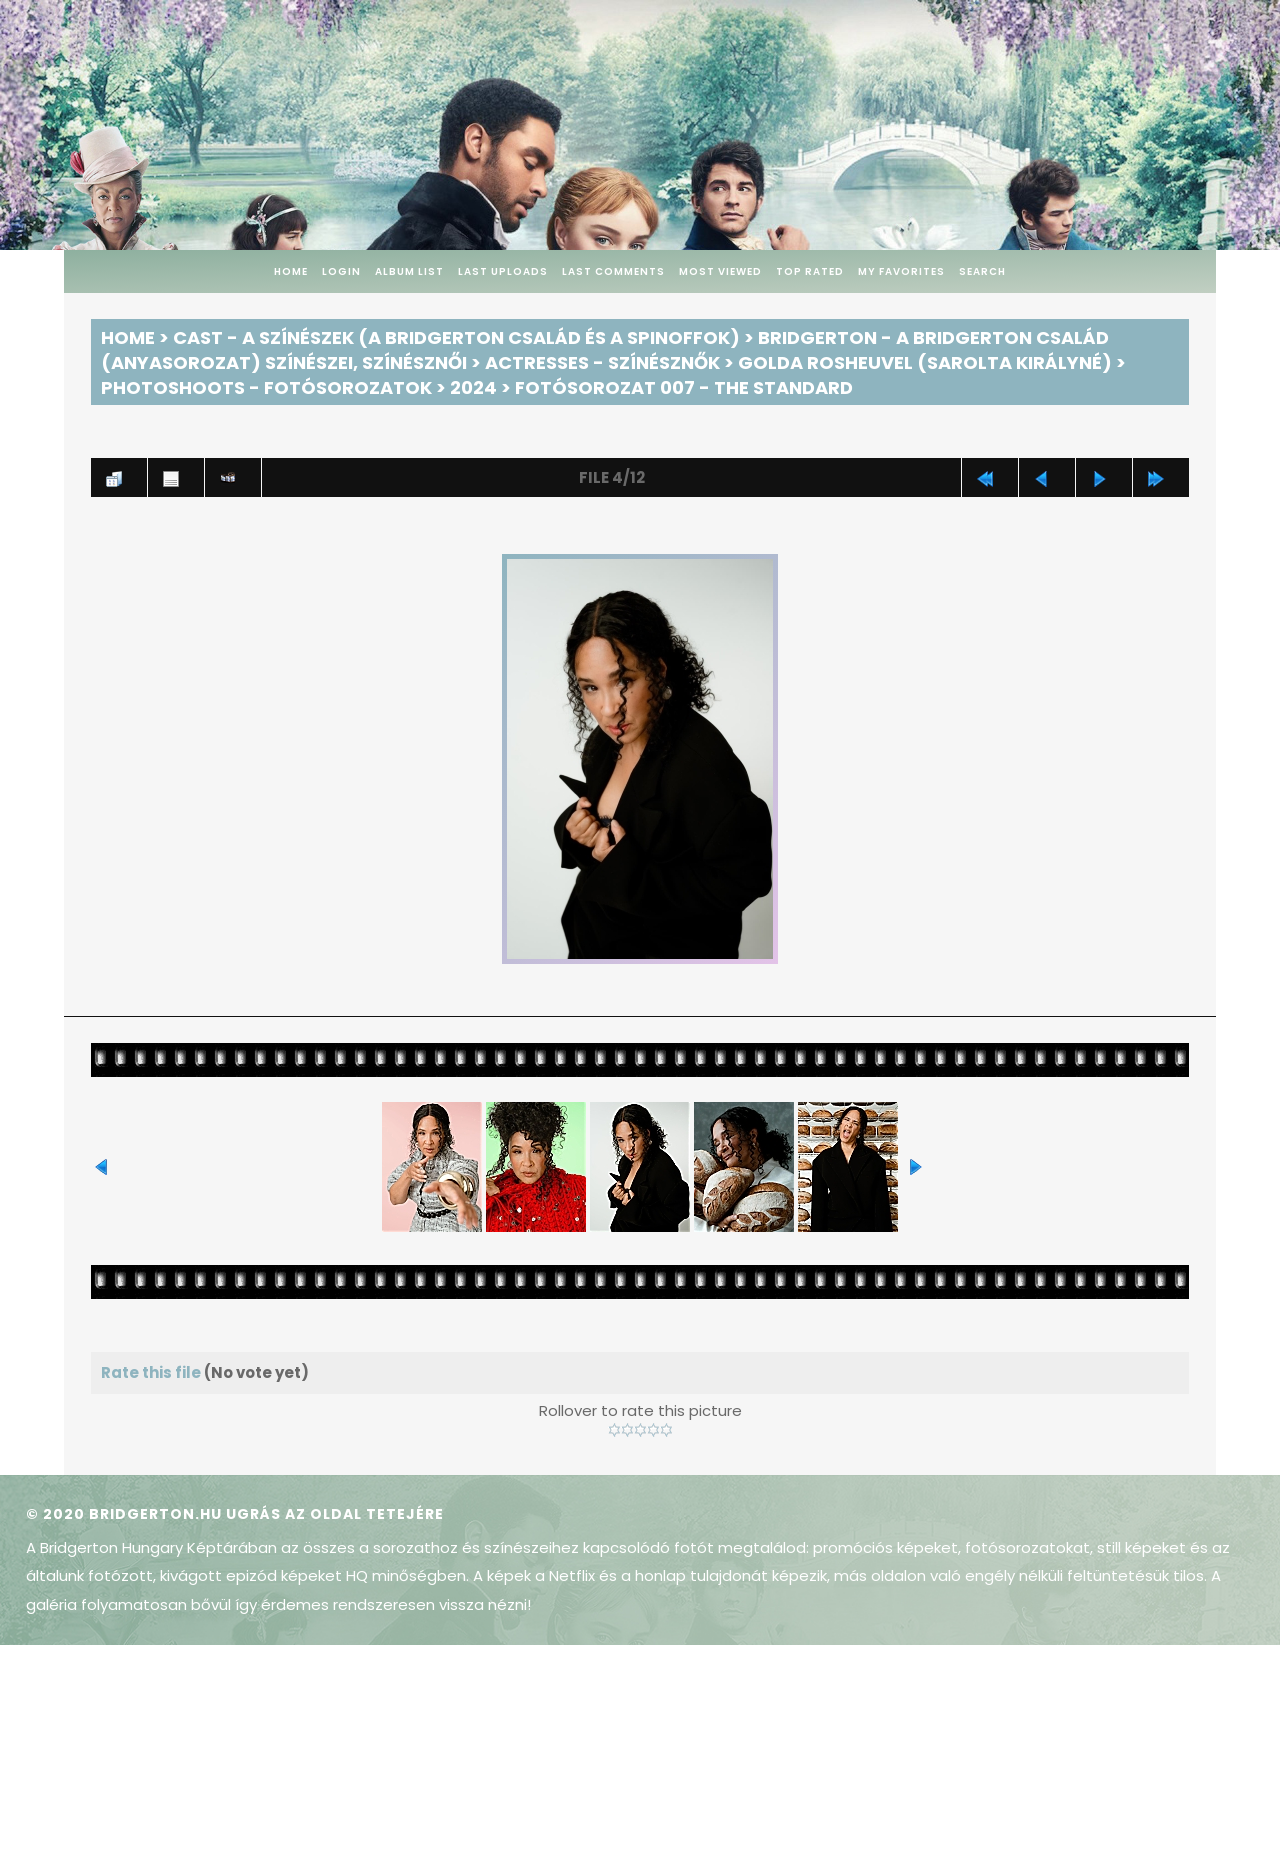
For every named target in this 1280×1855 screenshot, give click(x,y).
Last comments (613, 271)
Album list (409, 271)
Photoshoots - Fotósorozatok (266, 387)
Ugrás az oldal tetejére (335, 1514)
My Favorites (901, 271)
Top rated (810, 271)
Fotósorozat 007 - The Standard (684, 387)
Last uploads (503, 271)
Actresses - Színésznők (602, 362)
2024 (473, 387)
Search (982, 271)
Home (291, 271)
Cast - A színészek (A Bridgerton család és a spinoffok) (456, 337)
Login (341, 271)
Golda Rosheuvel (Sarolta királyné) (925, 362)
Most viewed (720, 271)
